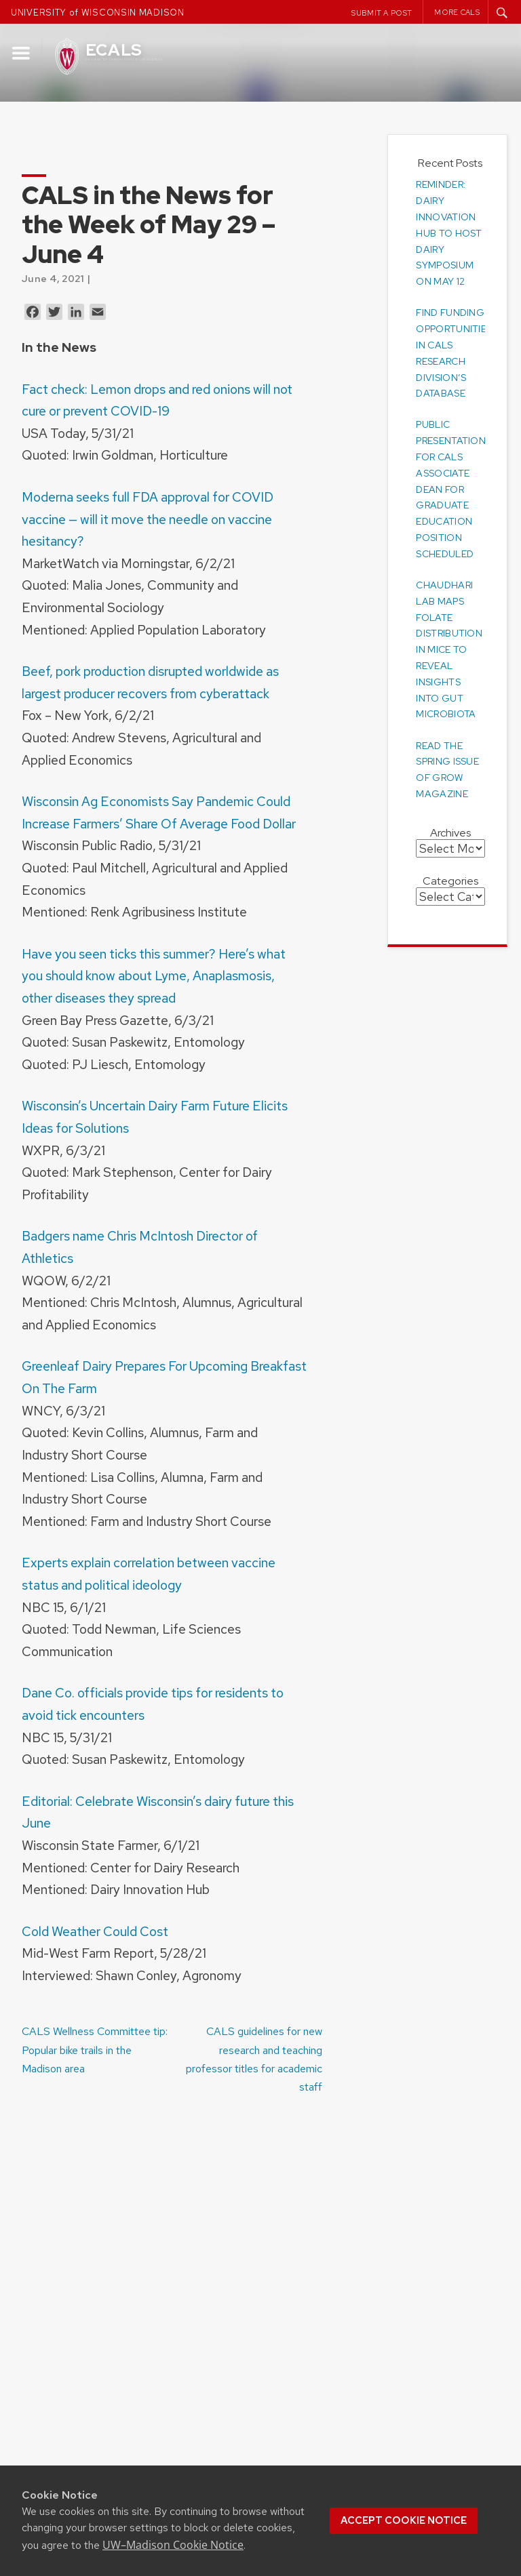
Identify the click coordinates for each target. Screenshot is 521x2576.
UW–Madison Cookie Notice (173, 2544)
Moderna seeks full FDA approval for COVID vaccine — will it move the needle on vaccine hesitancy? (147, 519)
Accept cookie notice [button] (404, 2520)
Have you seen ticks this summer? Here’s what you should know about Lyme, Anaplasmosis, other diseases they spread (154, 976)
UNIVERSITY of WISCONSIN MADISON (98, 12)
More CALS (457, 12)
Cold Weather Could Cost (95, 1931)
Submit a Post (381, 13)
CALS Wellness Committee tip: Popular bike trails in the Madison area (95, 2049)
